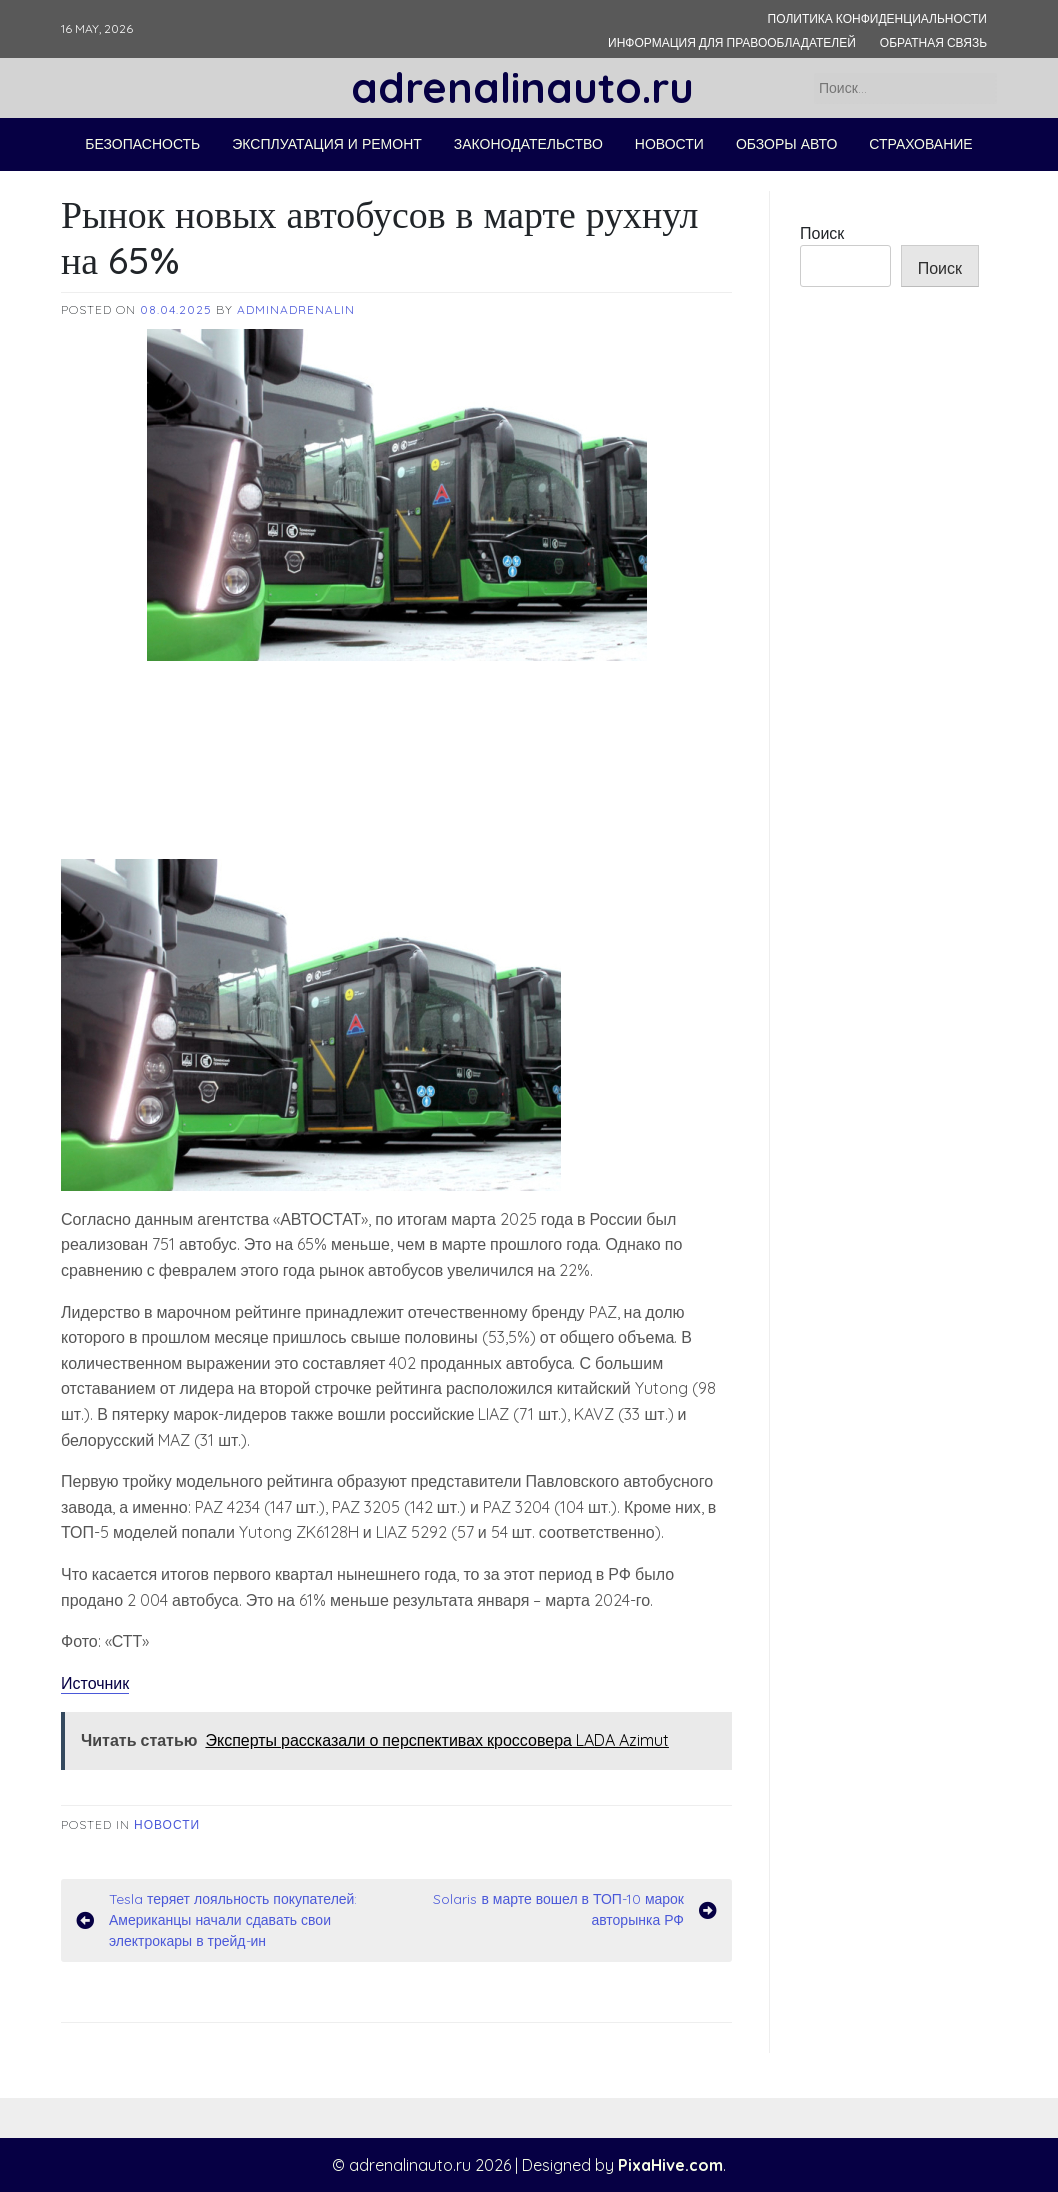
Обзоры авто (786, 144)
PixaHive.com (670, 2165)
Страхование (920, 144)
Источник (95, 1683)
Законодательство (528, 144)
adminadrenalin (296, 309)
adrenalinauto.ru (522, 87)
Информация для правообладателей (732, 42)
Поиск (822, 233)
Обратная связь (933, 42)
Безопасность (142, 144)
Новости (669, 144)
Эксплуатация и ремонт (327, 144)
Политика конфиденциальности (877, 18)
